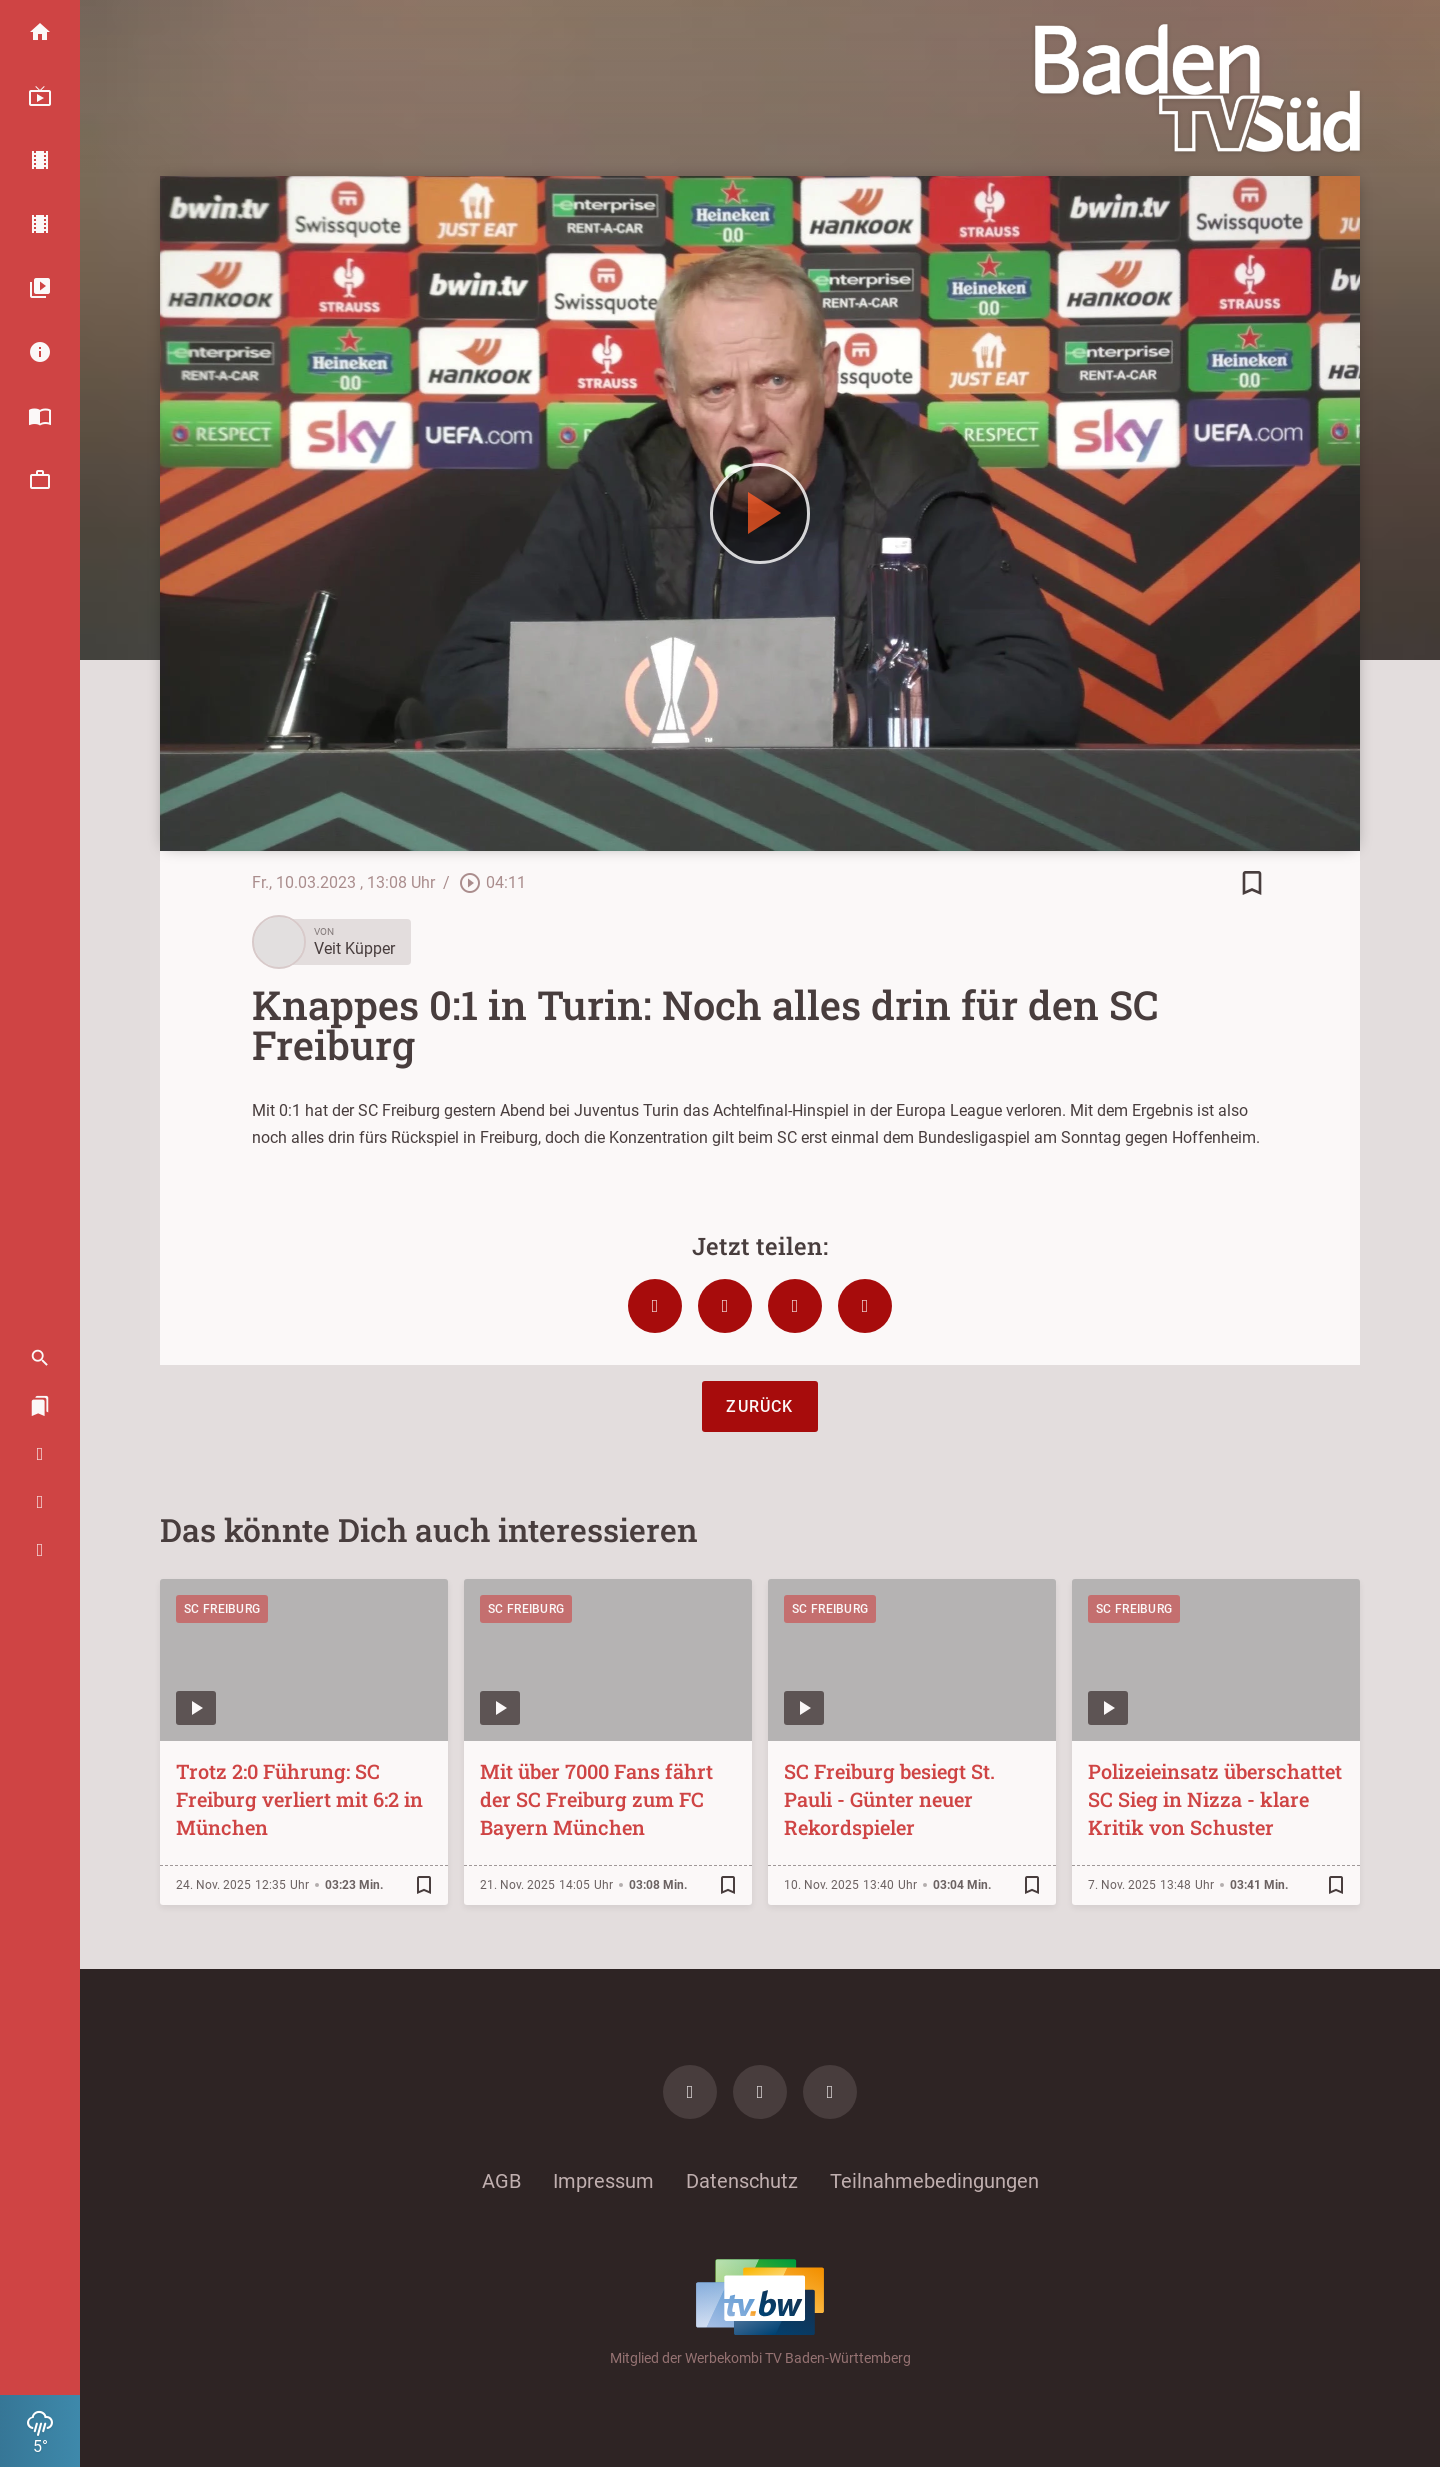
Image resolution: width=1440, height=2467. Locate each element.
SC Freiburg (222, 1609)
